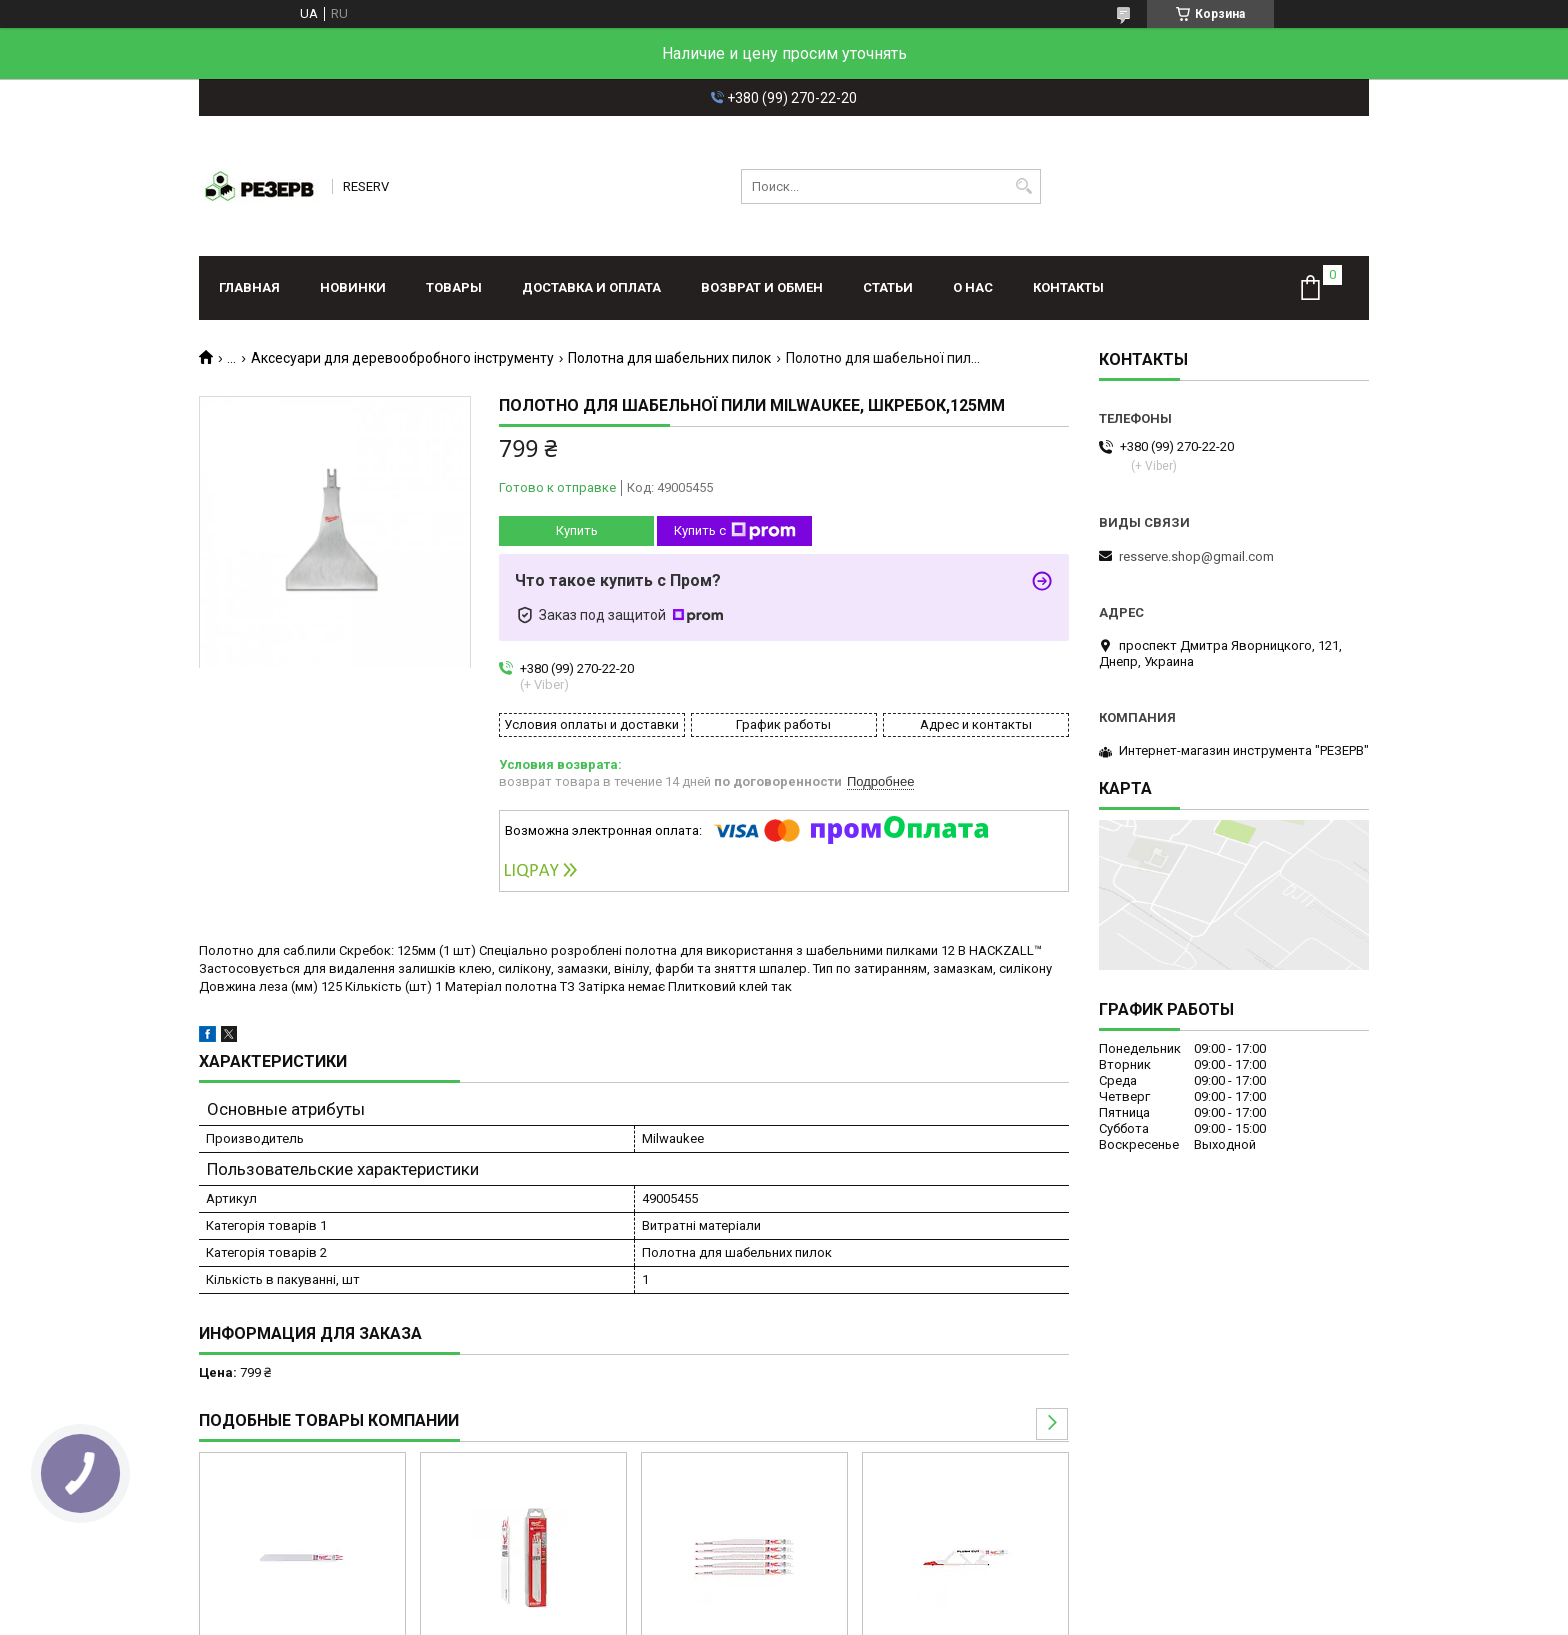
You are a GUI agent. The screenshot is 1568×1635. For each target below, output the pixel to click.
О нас (973, 287)
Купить (577, 530)
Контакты (1068, 287)
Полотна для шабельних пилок (669, 358)
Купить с (735, 531)
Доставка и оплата (591, 287)
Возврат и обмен (762, 287)
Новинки (353, 287)
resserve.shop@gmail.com (1196, 556)
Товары (454, 287)
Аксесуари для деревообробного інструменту (402, 358)
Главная (249, 287)
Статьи (888, 287)
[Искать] (1023, 186)
